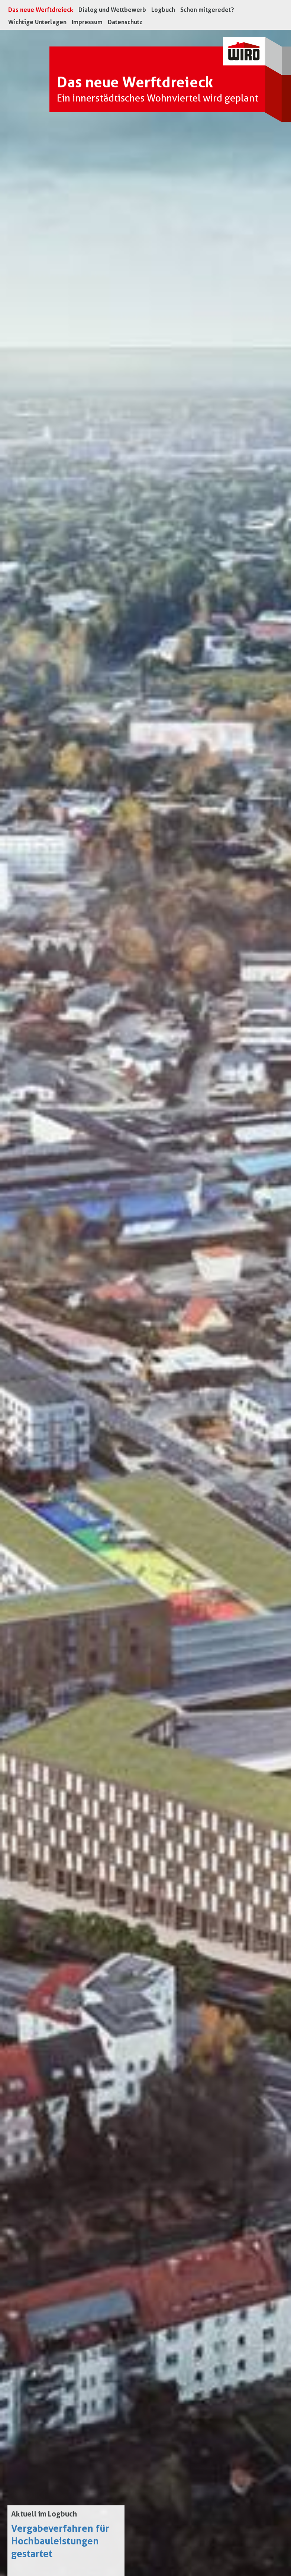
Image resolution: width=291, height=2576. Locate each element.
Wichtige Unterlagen (37, 22)
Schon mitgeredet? (207, 9)
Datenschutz (125, 22)
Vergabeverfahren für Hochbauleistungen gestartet (60, 2541)
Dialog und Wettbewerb (112, 9)
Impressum (87, 22)
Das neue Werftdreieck (42, 9)
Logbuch (163, 9)
